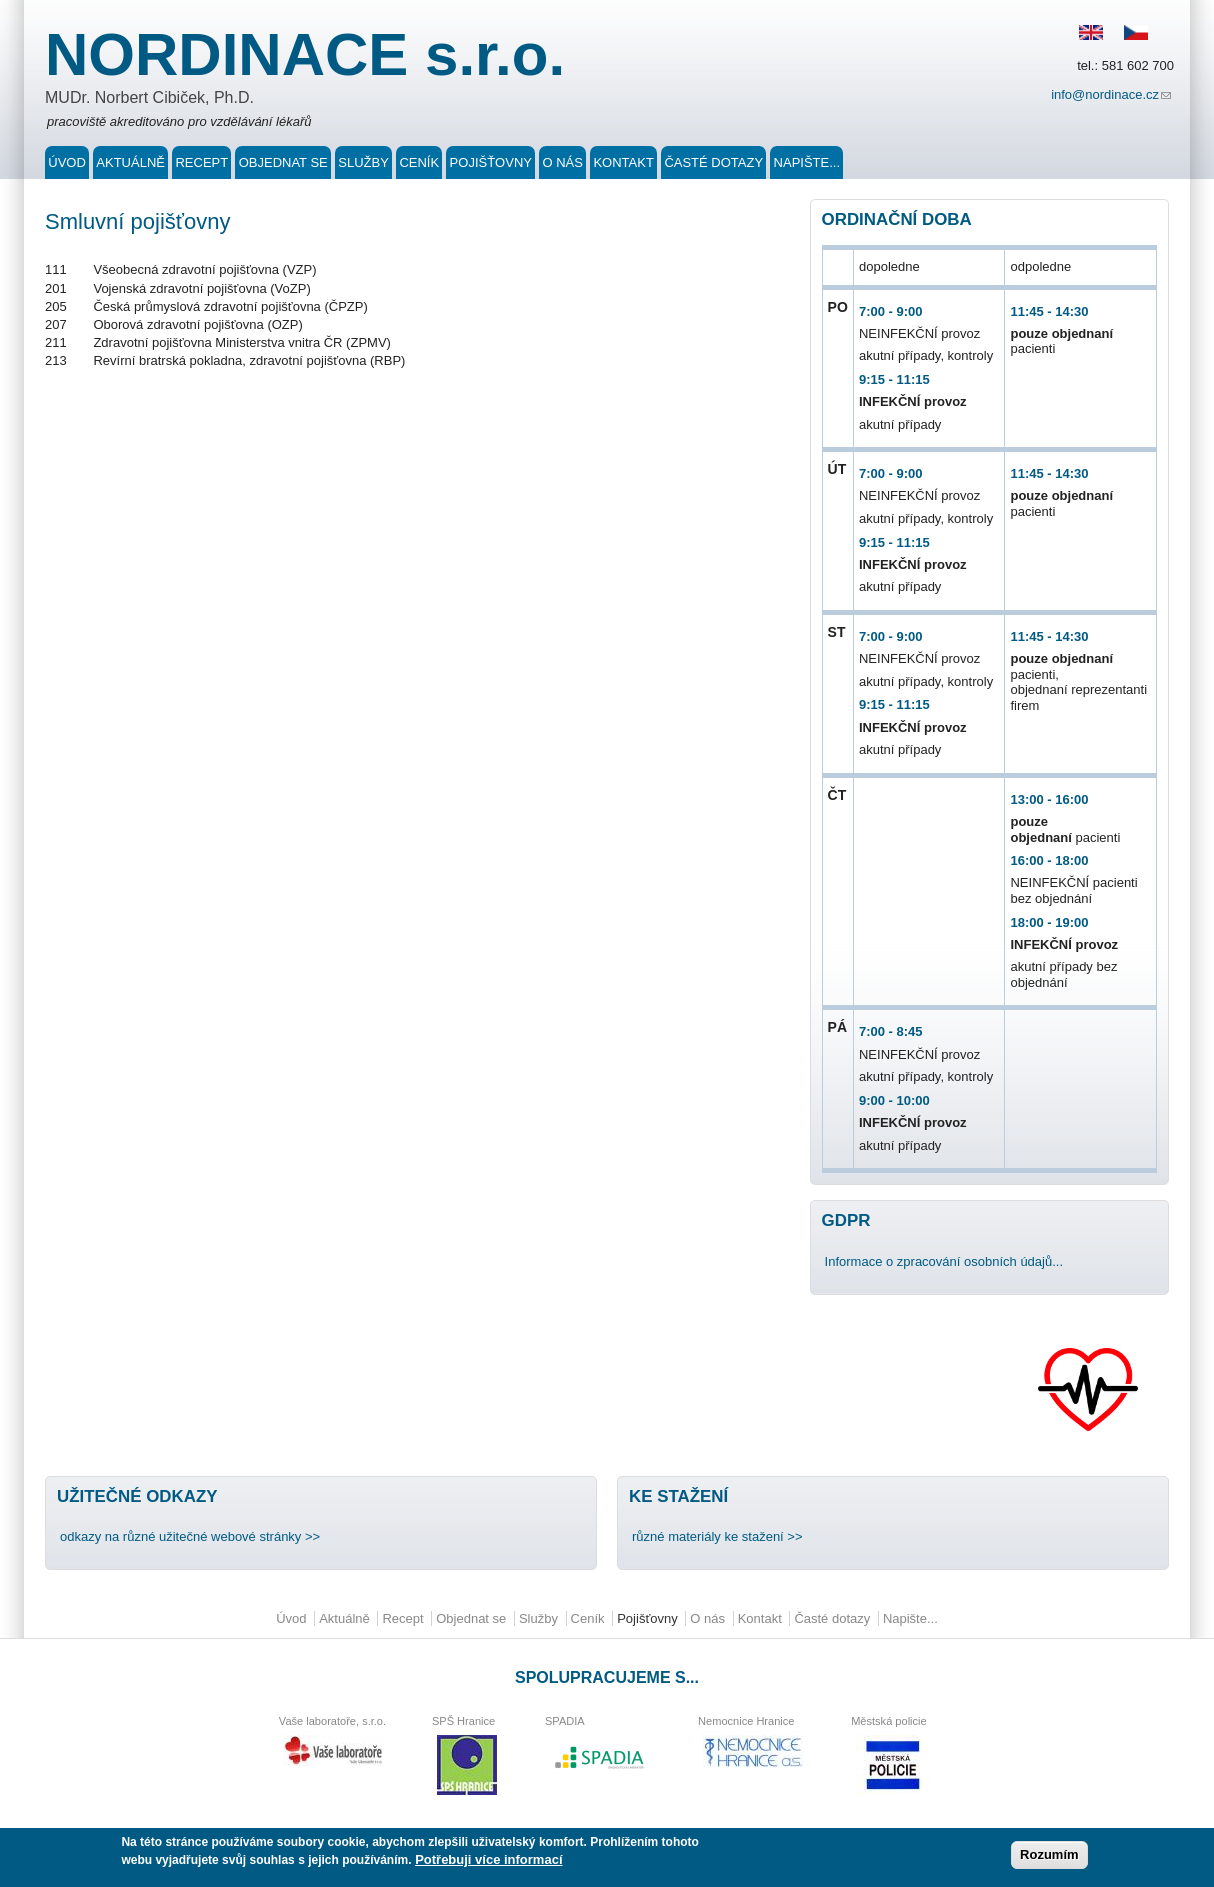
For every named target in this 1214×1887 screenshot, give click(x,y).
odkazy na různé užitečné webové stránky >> (190, 1536)
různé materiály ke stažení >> (717, 1536)
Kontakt (623, 162)
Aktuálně (130, 162)
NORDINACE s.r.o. (305, 54)
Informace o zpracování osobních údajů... (944, 1261)
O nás (562, 162)
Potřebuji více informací (488, 1861)
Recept (201, 162)
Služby (363, 162)
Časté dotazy (713, 162)
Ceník (419, 162)
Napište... (807, 162)
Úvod (67, 162)
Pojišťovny (491, 162)
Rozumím (1049, 1856)
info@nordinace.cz (1112, 96)
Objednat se (283, 162)
